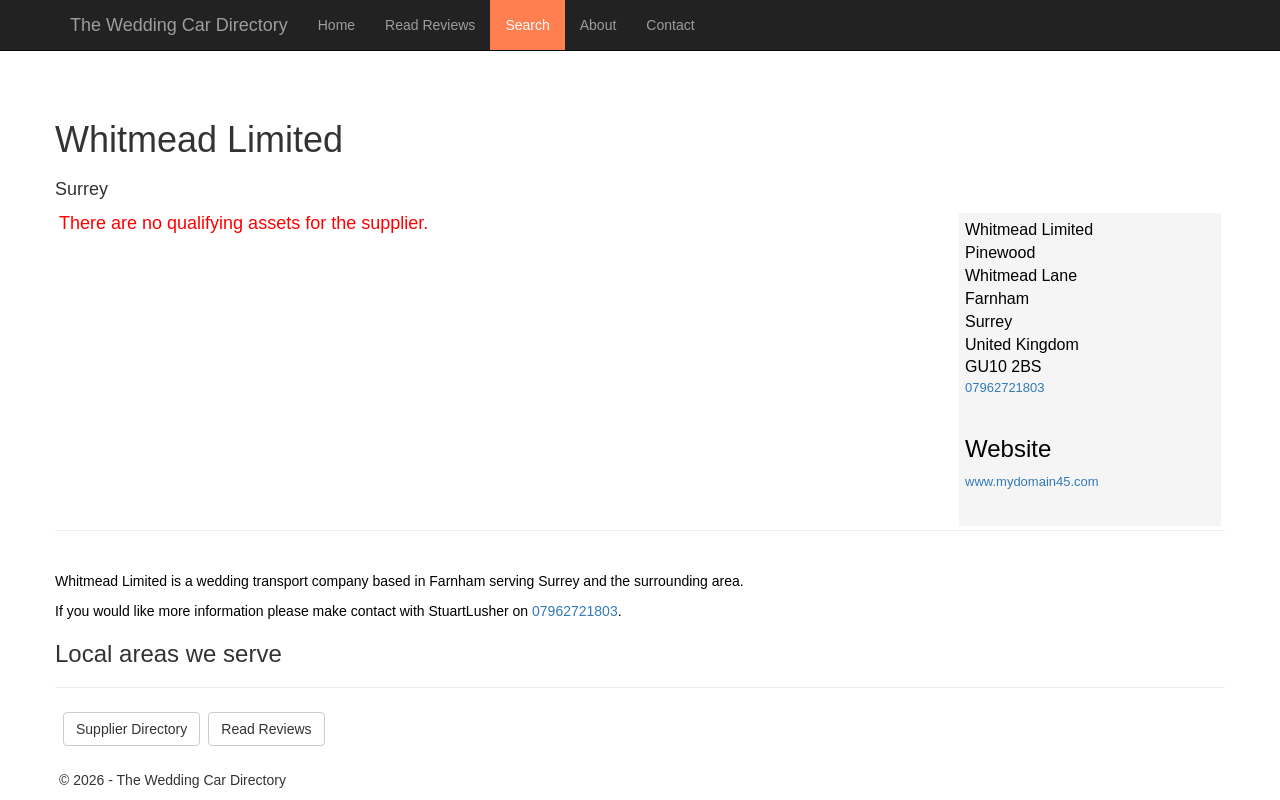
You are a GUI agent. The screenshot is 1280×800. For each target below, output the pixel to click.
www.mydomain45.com (1032, 481)
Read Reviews (430, 25)
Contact (670, 25)
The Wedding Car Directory (179, 25)
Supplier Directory (131, 729)
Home (336, 25)
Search (527, 25)
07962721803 (1005, 387)
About (598, 25)
